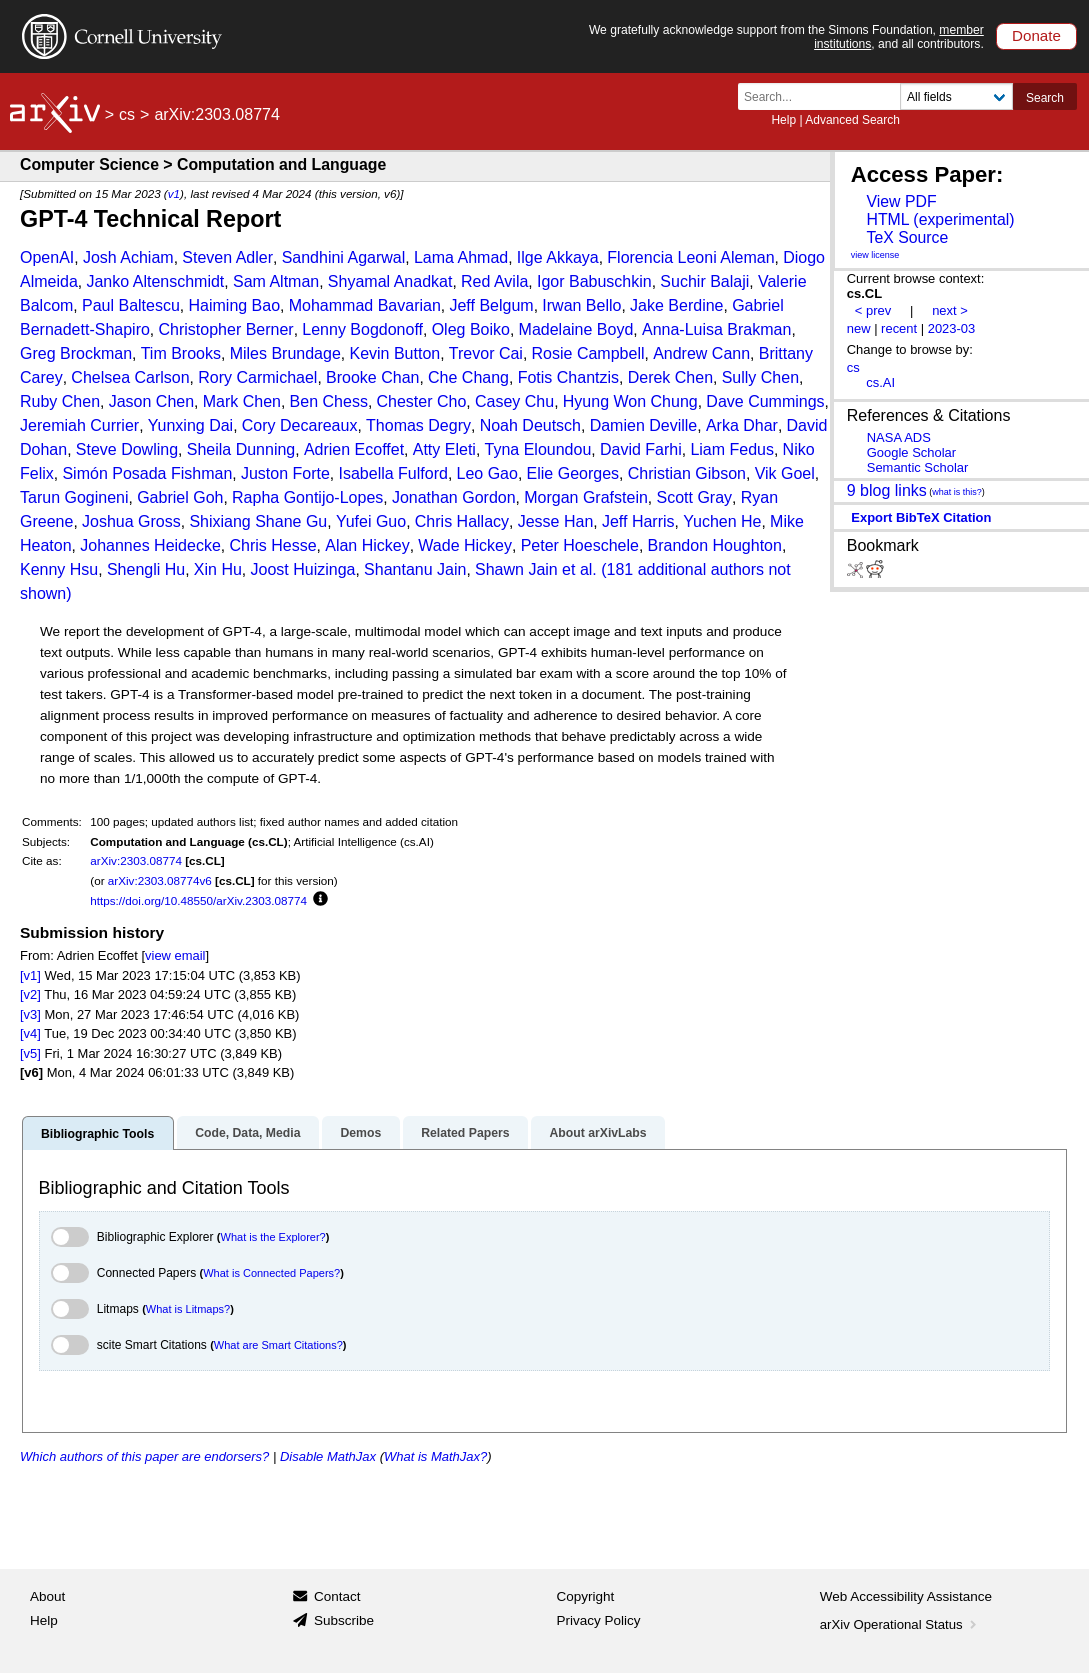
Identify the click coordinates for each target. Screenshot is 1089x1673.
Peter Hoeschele (580, 545)
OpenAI (47, 257)
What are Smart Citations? (278, 1345)
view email (175, 955)
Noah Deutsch (530, 425)
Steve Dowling (127, 449)
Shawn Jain (516, 569)
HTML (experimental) (940, 219)
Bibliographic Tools (97, 1134)
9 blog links (887, 489)
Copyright (586, 1596)
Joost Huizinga (303, 569)
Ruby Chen (60, 401)
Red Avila (494, 281)
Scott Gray (694, 497)
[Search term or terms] (825, 96)
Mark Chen (242, 401)
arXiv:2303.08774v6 (160, 880)
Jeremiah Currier (79, 425)
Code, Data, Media (247, 1133)
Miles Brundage (285, 353)
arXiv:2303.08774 (136, 860)
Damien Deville (644, 425)
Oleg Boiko (471, 329)
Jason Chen (151, 401)
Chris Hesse (272, 545)
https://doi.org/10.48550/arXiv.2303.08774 (198, 900)
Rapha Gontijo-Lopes (307, 497)
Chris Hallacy (462, 521)
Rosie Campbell (588, 353)
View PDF (901, 201)
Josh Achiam (128, 257)
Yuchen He (722, 521)
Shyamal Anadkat (390, 281)
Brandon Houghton (715, 545)
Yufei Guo (371, 521)
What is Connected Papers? (271, 1273)
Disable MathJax (328, 1456)
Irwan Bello (581, 305)
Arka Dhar (742, 425)
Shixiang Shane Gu (258, 521)
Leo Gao (487, 473)
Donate (1036, 35)
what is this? (957, 492)
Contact (337, 1596)
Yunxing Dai (190, 425)
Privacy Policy (599, 1620)
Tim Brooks (181, 353)
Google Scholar (911, 452)
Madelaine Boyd (576, 329)
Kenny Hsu (59, 569)
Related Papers (465, 1133)
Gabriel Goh (180, 497)
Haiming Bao (234, 305)
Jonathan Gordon (454, 497)
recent (899, 328)
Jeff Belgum (491, 305)
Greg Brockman (76, 353)
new (859, 328)
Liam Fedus (732, 449)
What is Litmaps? (188, 1309)
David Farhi (641, 449)
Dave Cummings (765, 401)
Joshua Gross (131, 521)
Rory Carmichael (257, 377)
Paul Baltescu (131, 305)
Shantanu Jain (415, 569)
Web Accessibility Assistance (906, 1596)
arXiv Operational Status (900, 1624)
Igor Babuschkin (594, 281)
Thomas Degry (418, 425)
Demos (360, 1133)
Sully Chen (760, 377)
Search (1045, 98)
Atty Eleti (444, 449)
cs (127, 114)
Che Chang (468, 377)
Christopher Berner (226, 329)
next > (950, 310)
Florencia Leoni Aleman (690, 257)
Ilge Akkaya (558, 257)
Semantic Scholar (918, 467)
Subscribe (344, 1620)
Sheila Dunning (241, 449)
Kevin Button (394, 353)
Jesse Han (556, 521)
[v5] (30, 1053)
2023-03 (952, 328)
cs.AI (880, 382)
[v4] (30, 1033)
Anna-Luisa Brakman (716, 329)
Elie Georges (573, 473)
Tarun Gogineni (74, 497)
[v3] (30, 1014)
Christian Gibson (687, 473)
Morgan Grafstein (586, 497)
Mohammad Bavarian (365, 305)
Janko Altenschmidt (155, 281)
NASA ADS (899, 437)
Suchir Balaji (704, 281)
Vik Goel (785, 473)
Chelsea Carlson (130, 377)
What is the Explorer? (273, 1237)
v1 (174, 193)
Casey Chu (514, 401)
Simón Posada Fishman (147, 473)
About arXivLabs (597, 1133)
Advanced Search (852, 120)
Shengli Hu (146, 569)
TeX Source (907, 237)
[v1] (30, 975)
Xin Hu (218, 569)
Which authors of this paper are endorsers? (144, 1456)
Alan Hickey (367, 545)
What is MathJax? (435, 1456)
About (47, 1596)
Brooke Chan (372, 377)
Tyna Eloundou (538, 449)
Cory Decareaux (300, 425)
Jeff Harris (638, 521)
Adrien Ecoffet (354, 449)
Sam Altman (276, 281)
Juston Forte (285, 473)
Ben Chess (329, 401)
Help (783, 120)
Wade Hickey (465, 545)
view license (875, 255)
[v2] (30, 994)
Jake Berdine (676, 305)
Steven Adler (227, 257)
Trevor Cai (486, 353)
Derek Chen (670, 377)
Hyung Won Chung (630, 401)
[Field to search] (956, 96)
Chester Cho (422, 401)
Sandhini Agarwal (344, 257)
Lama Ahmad (461, 257)
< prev (873, 310)
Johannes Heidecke (150, 545)
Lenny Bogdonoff (362, 329)
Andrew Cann (701, 353)
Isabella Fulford (393, 473)
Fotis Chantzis (568, 377)
